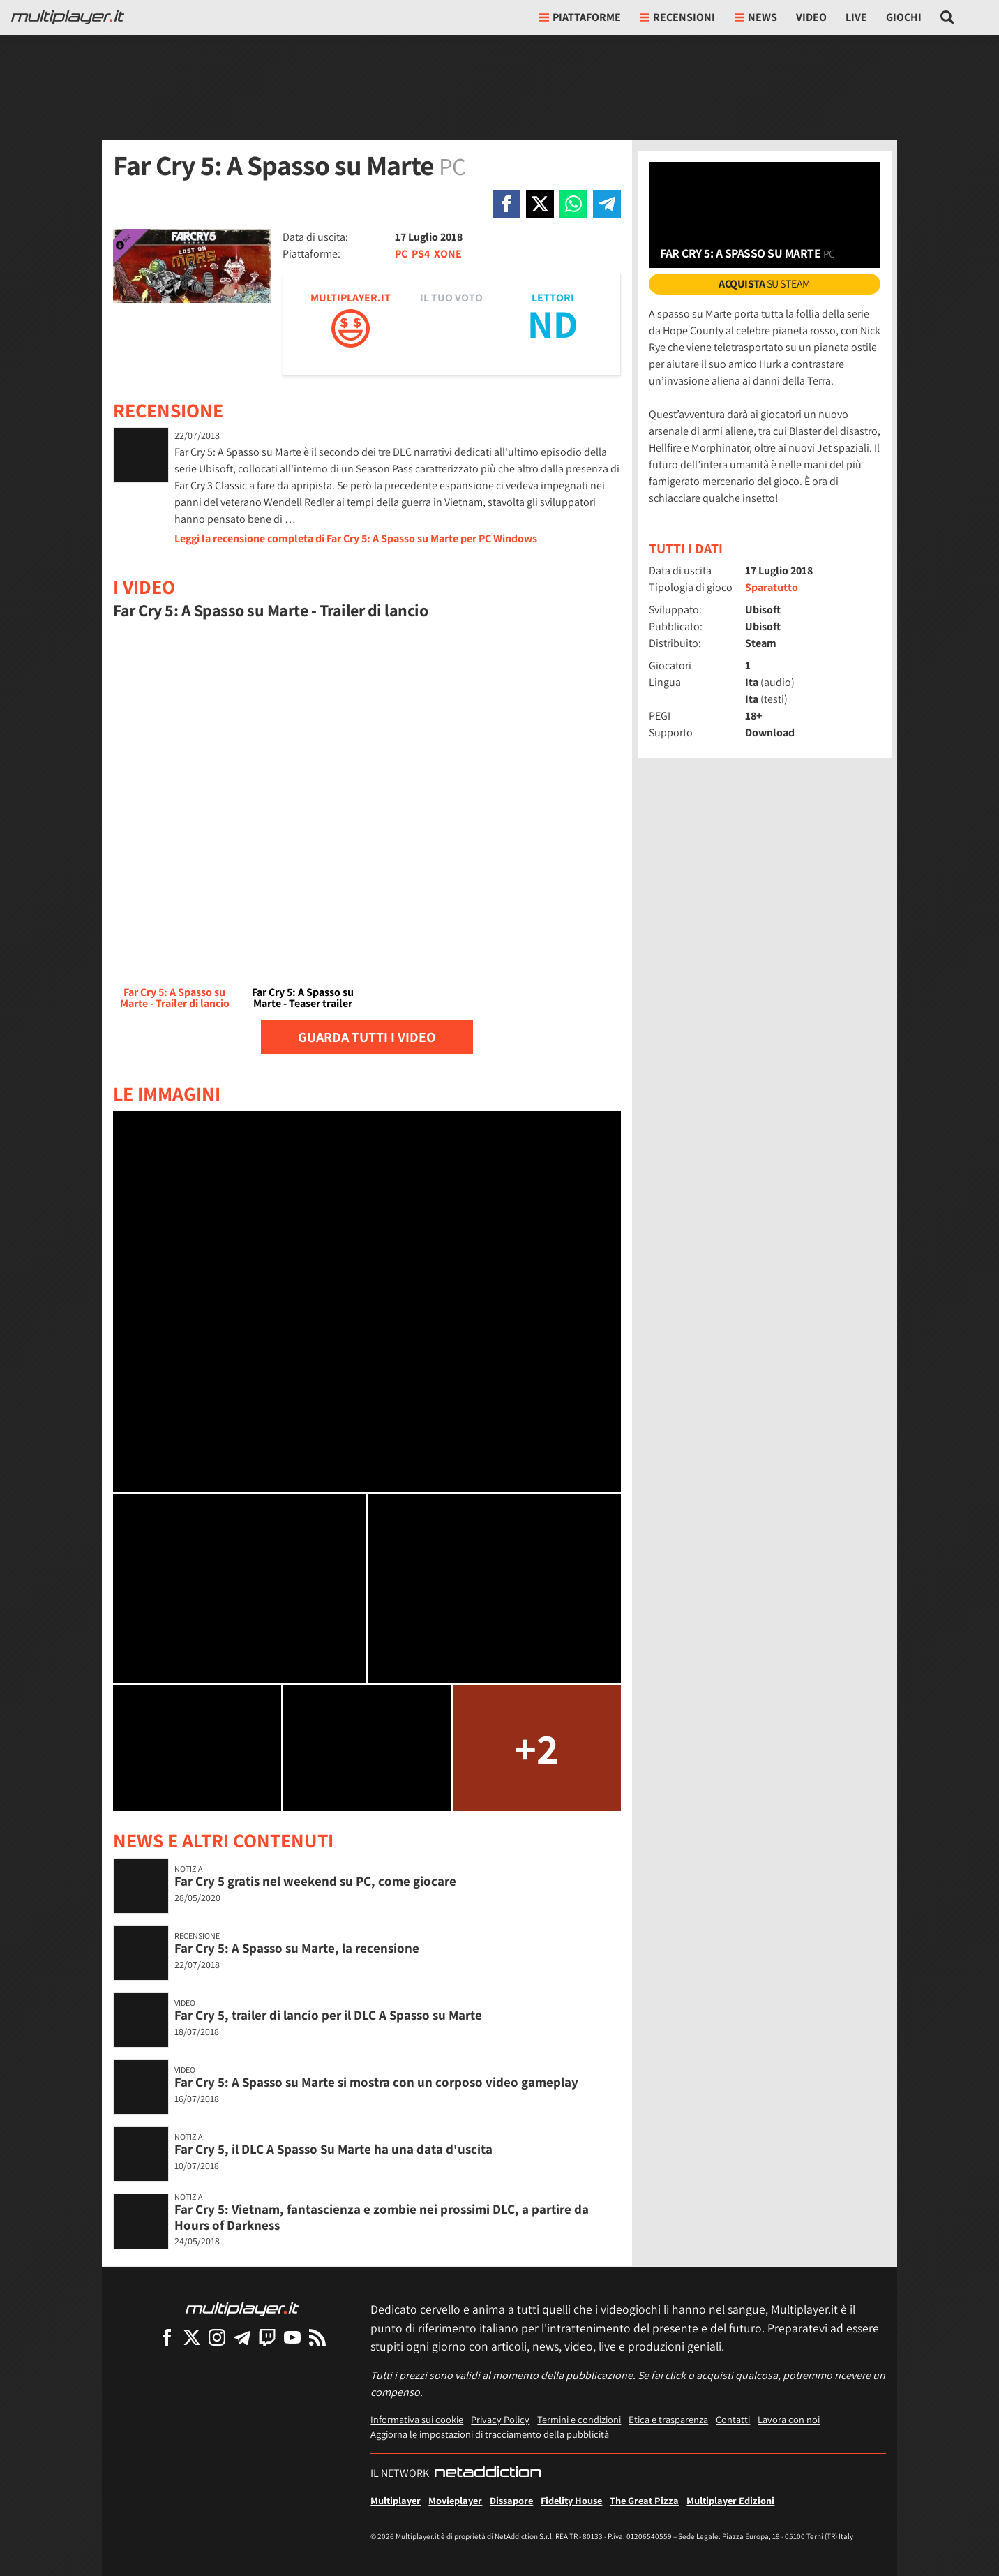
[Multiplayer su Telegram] (242, 2337)
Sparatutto (771, 587)
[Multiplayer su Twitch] (267, 2337)
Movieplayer (455, 2500)
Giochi (904, 17)
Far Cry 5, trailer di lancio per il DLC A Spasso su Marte (328, 2015)
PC (401, 253)
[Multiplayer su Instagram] (217, 2337)
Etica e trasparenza (668, 2419)
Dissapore (511, 2500)
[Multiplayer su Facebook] (166, 2337)
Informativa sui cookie (416, 2419)
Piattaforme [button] (580, 17)
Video (811, 17)
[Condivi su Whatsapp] (573, 204)
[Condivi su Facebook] (506, 204)
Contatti (733, 2419)
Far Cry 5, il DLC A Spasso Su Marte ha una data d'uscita (333, 2149)
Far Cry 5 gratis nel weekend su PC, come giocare (315, 1881)
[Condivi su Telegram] (607, 204)
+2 (536, 1747)
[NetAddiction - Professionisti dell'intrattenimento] (488, 2473)
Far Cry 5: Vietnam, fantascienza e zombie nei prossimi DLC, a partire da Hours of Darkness (381, 2217)
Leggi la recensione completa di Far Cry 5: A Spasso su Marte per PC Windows (355, 538)
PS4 (421, 253)
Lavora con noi (789, 2419)
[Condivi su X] (540, 204)
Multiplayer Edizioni (730, 2500)
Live (856, 17)
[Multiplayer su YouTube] (292, 2337)
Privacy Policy (500, 2419)
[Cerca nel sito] (947, 17)
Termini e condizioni (579, 2419)
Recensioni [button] (677, 17)
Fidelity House (571, 2500)
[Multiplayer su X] (191, 2337)
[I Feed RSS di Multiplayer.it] (317, 2337)
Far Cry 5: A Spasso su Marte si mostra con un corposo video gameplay (376, 2082)
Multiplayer (395, 2500)
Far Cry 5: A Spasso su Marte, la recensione (296, 1948)
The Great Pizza (644, 2500)
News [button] (756, 17)
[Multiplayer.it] (67, 17)
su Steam (765, 283)
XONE (448, 253)
